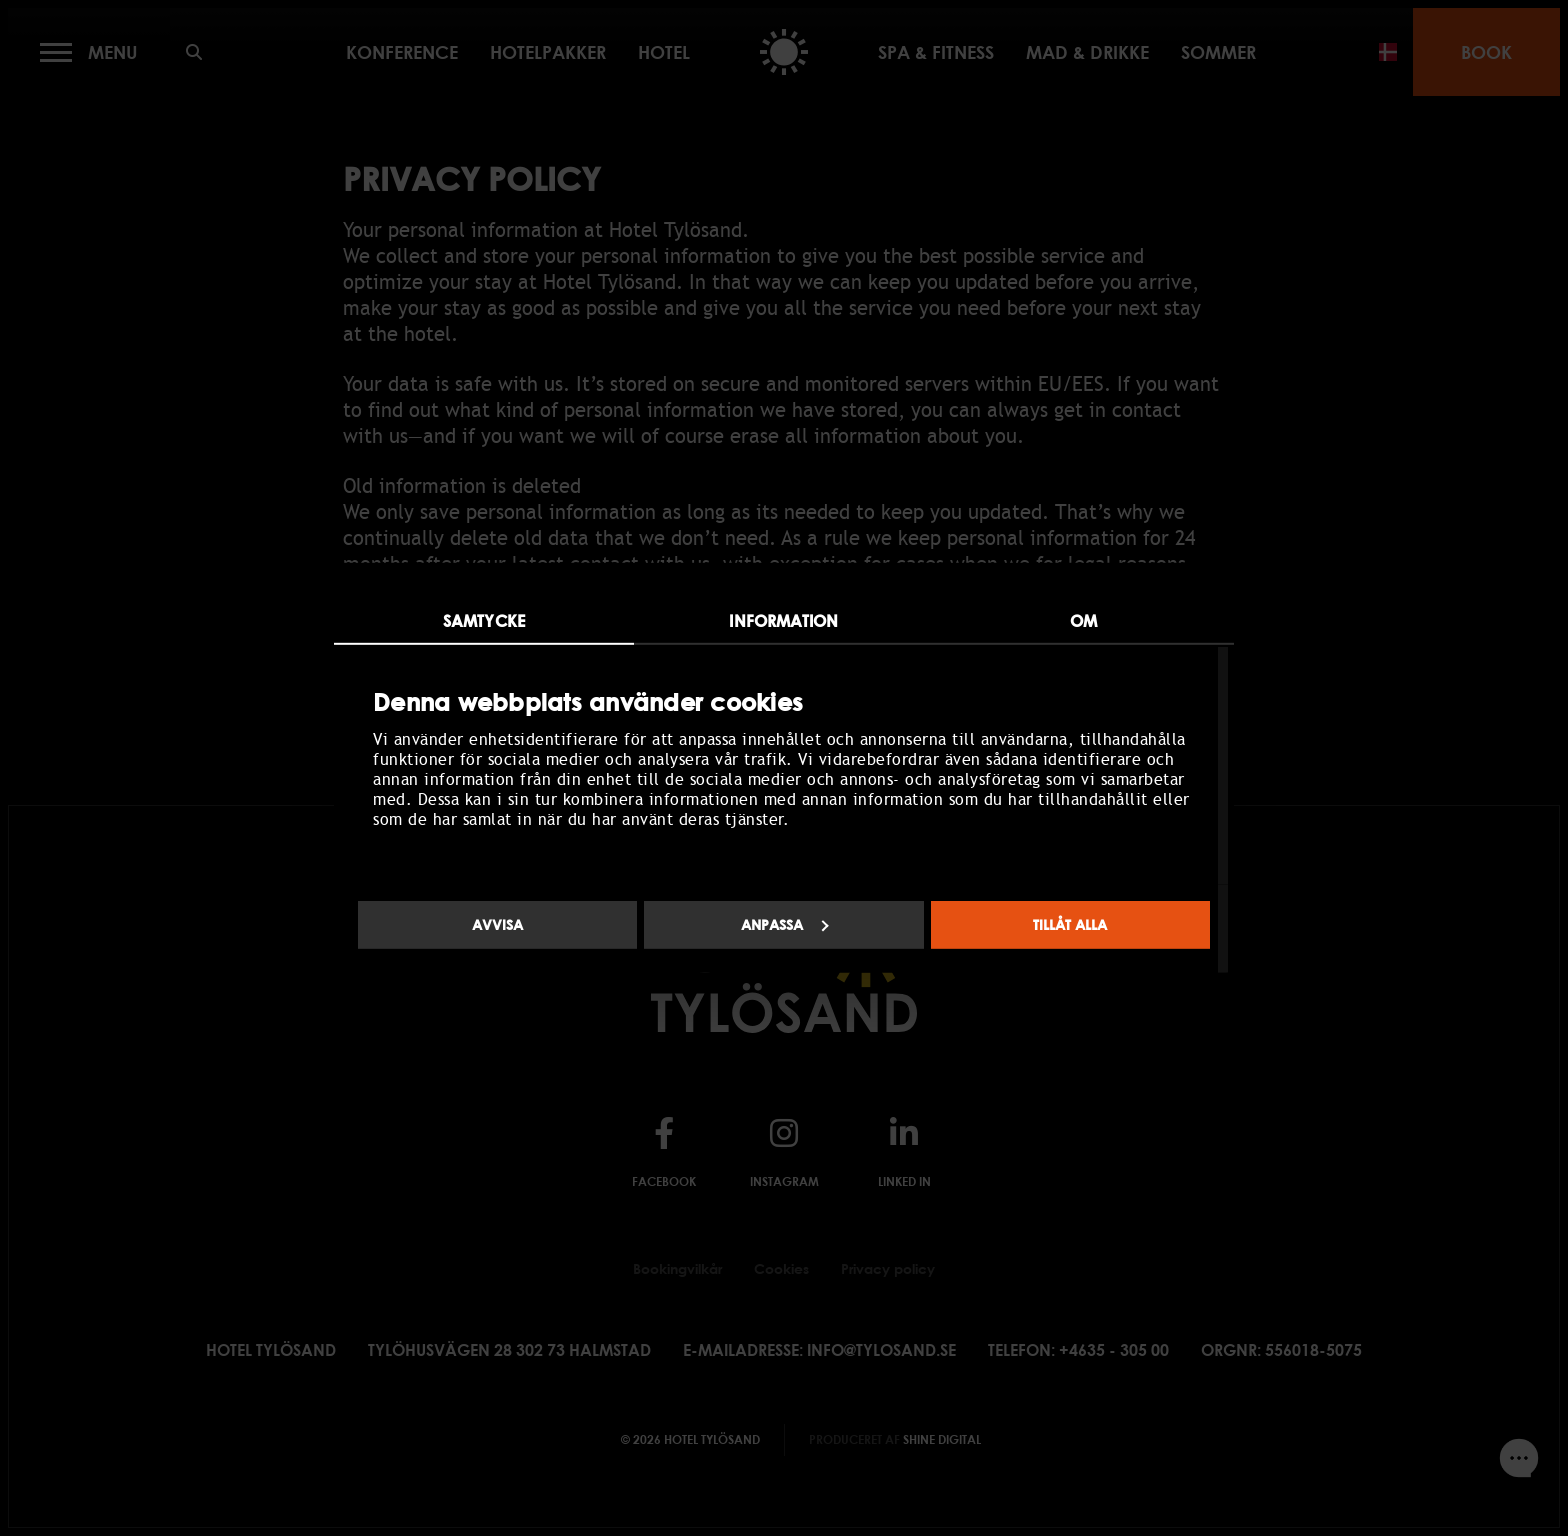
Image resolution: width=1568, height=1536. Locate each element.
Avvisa (497, 924)
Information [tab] (783, 621)
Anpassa (785, 924)
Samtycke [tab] (484, 621)
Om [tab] (1083, 621)
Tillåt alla (1070, 924)
